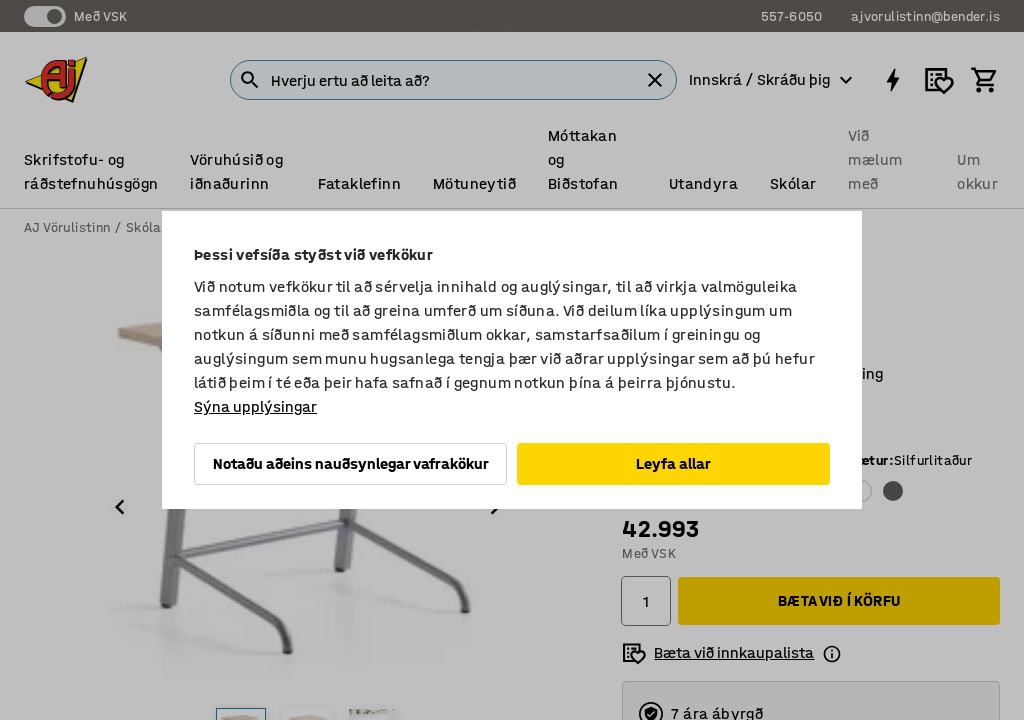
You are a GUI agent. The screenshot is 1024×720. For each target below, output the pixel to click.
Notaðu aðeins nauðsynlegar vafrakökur (351, 463)
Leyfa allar (673, 463)
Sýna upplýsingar (255, 406)
